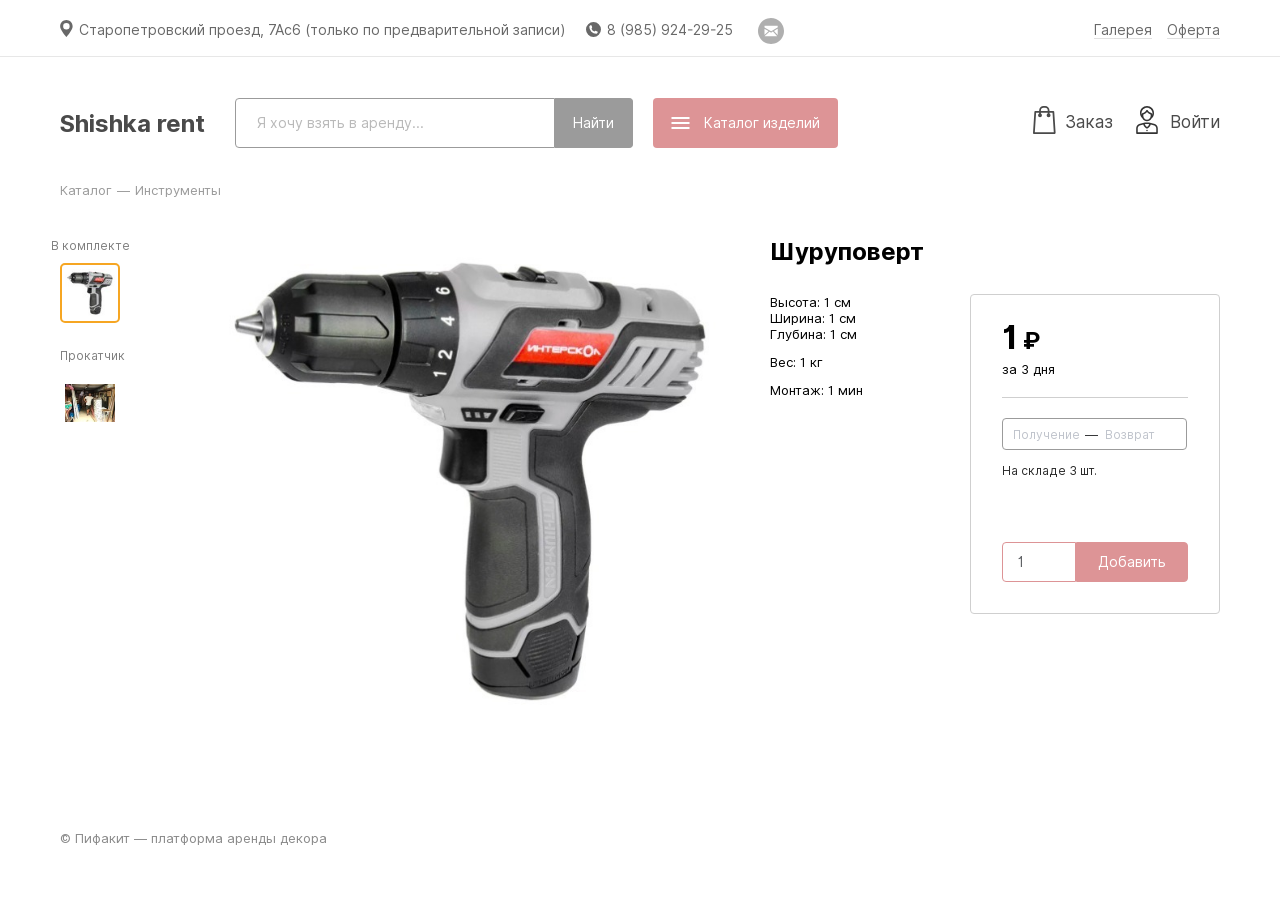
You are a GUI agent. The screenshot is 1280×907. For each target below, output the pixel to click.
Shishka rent (132, 123)
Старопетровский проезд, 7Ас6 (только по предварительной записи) (322, 30)
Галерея (1123, 30)
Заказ (1073, 119)
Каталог (86, 190)
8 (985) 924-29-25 (670, 30)
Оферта (1193, 30)
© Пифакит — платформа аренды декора (193, 838)
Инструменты (178, 190)
